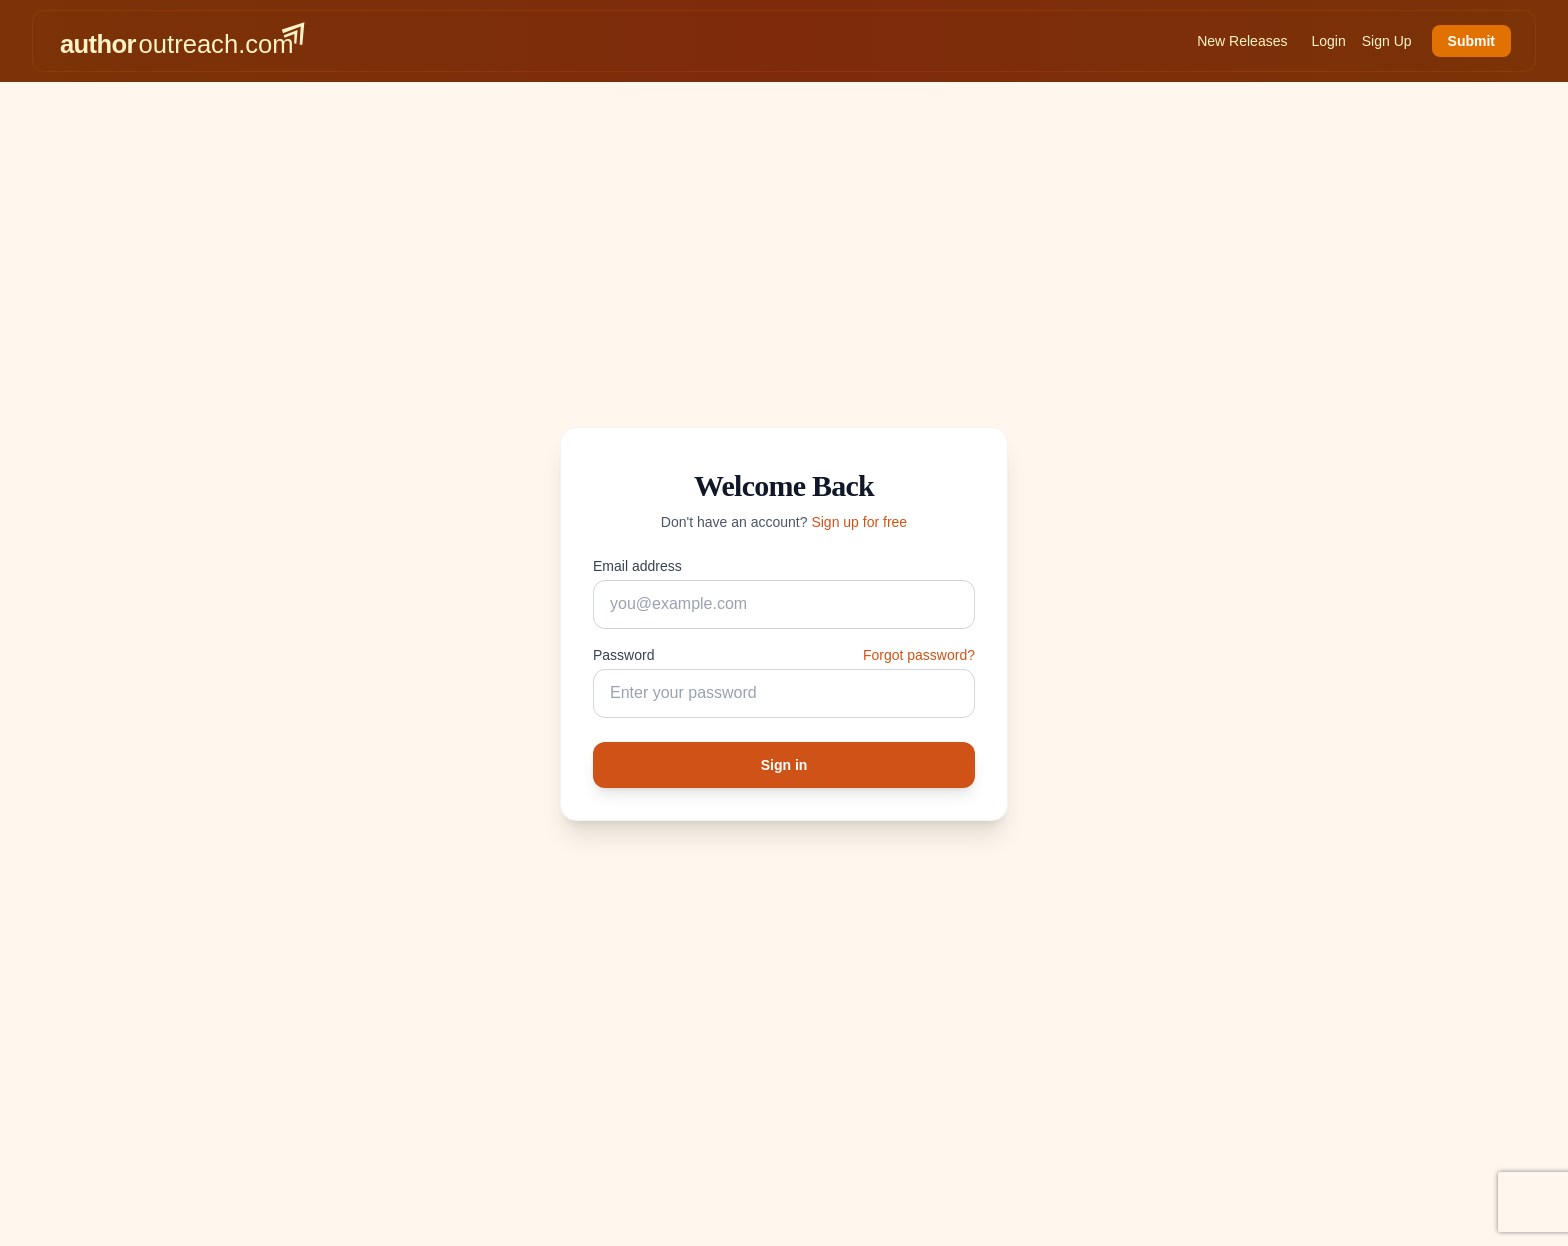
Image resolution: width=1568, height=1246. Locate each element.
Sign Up (1387, 41)
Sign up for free (859, 522)
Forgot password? (919, 655)
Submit (1471, 41)
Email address (637, 566)
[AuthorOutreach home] (182, 41)
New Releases (1242, 41)
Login (1328, 41)
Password (623, 655)
